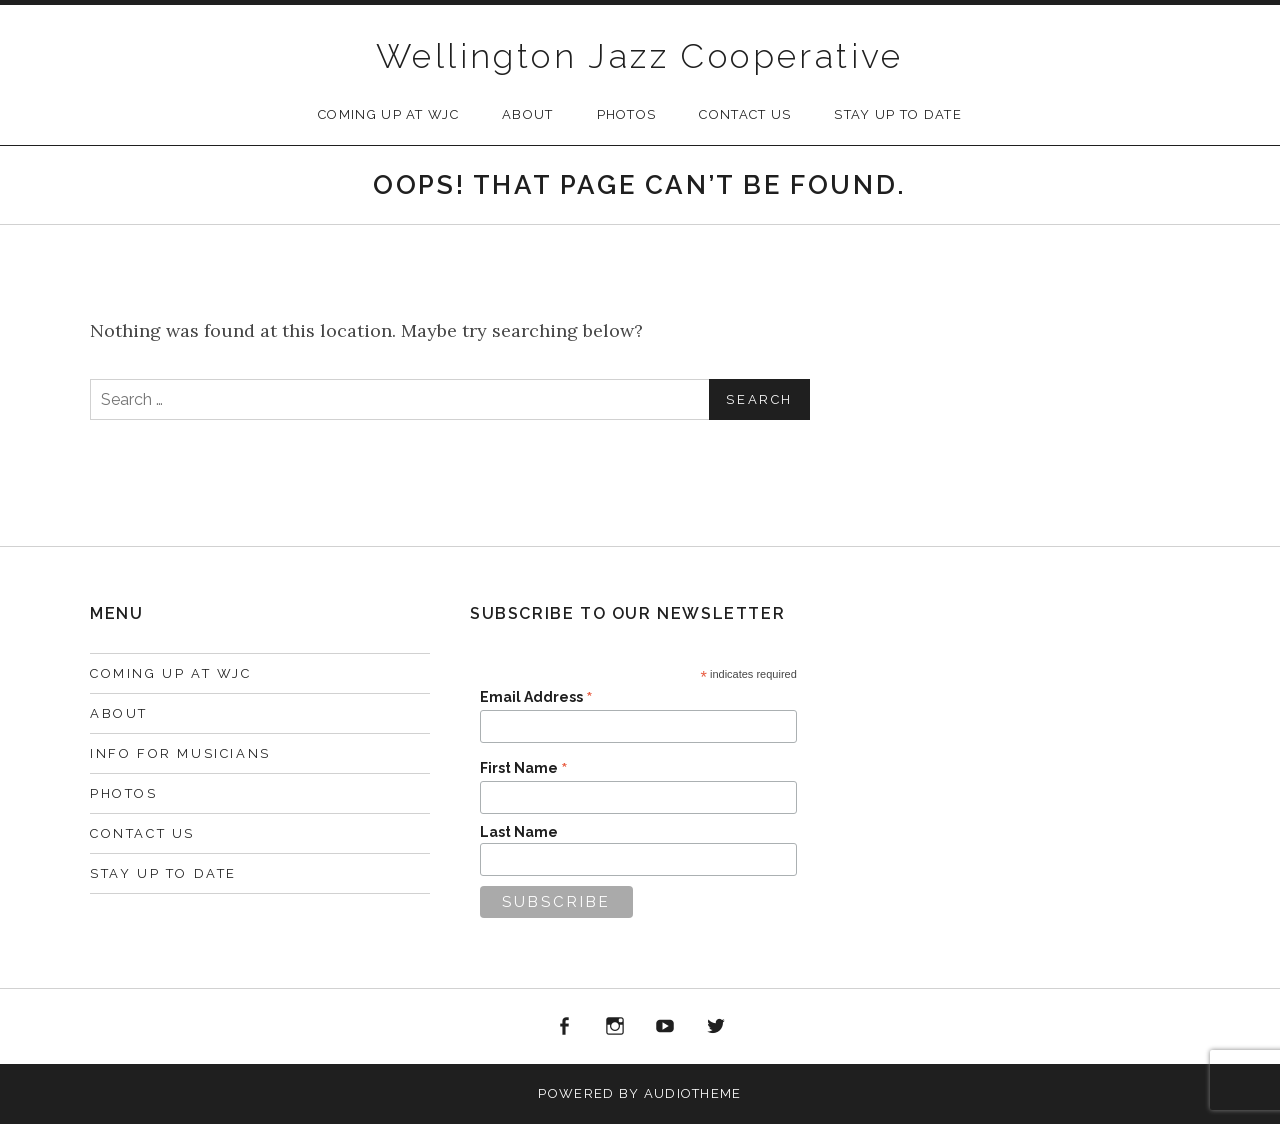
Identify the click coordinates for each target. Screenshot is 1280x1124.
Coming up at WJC (388, 114)
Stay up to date (898, 114)
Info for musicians (180, 753)
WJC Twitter (716, 1027)
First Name (524, 768)
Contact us (745, 114)
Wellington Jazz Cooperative (640, 56)
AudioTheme (693, 1093)
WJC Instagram (615, 1027)
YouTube (666, 1027)
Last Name (519, 832)
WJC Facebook (564, 1027)
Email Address (536, 697)
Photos (627, 114)
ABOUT (528, 114)
